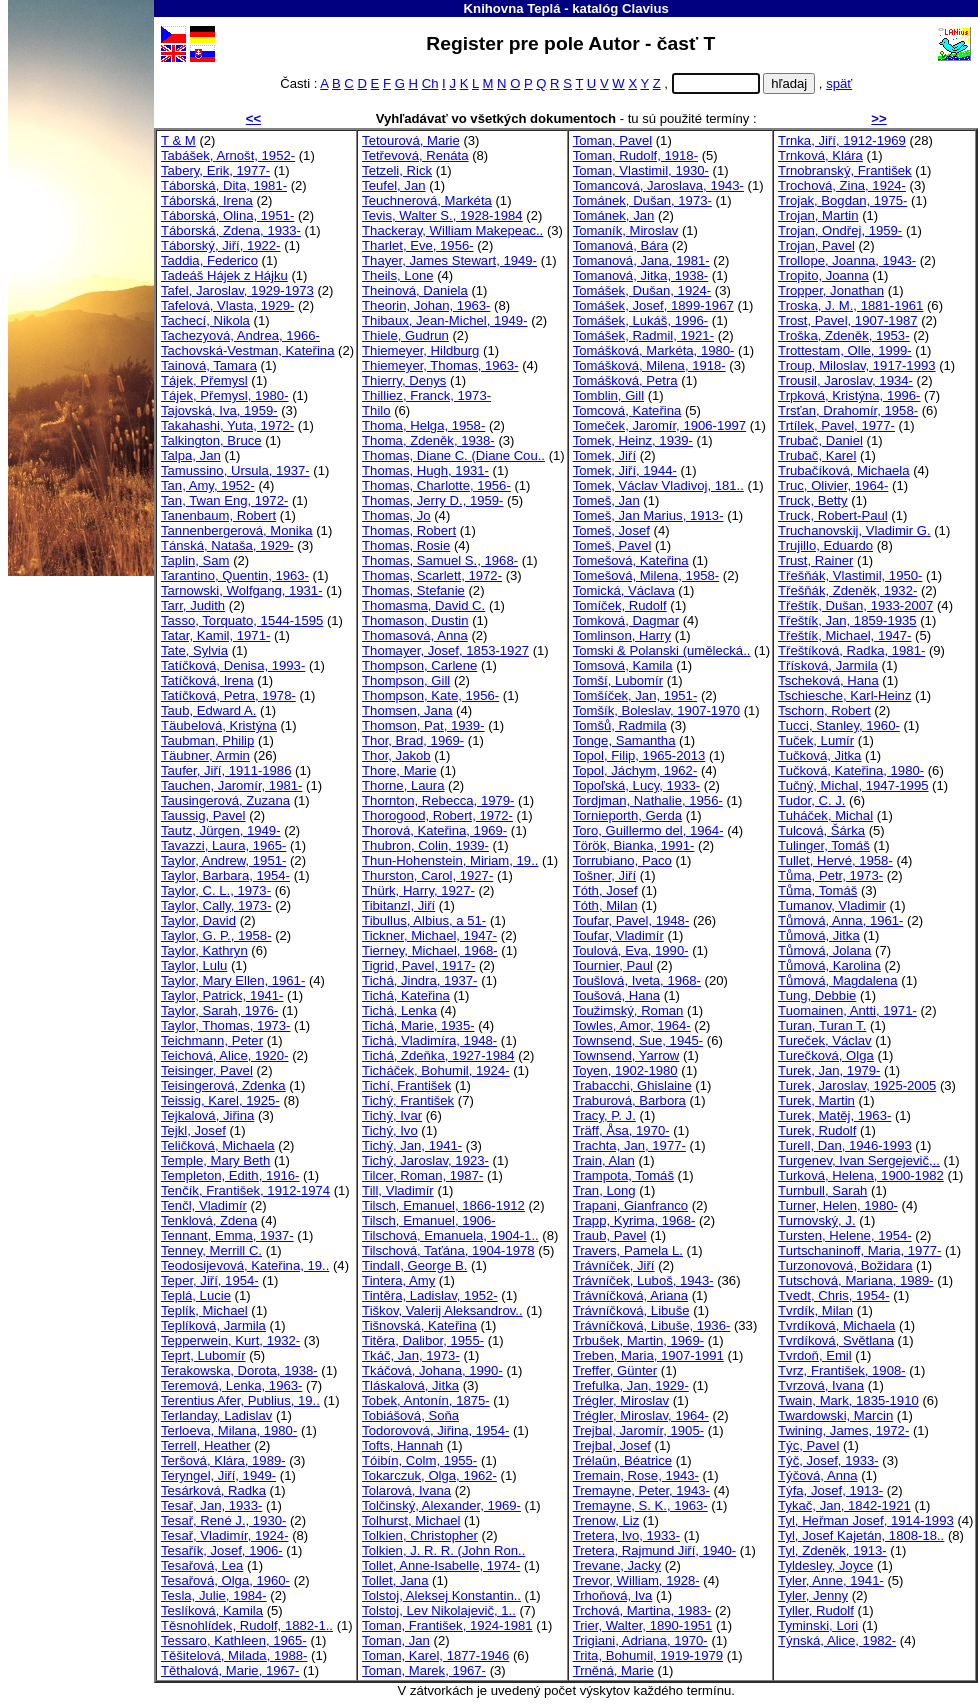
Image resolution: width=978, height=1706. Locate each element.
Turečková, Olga (826, 1055)
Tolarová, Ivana (406, 1490)
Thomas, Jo (396, 515)
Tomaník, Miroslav (626, 230)
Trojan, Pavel (816, 245)
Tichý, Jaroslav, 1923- (425, 1160)
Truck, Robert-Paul (833, 515)
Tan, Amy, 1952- (208, 485)
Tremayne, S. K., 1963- (640, 1505)
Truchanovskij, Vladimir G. (854, 530)
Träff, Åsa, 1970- (621, 1130)
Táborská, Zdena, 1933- (231, 230)
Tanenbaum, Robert (218, 515)
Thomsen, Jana (407, 710)
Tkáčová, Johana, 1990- (432, 1370)
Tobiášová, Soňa (410, 1415)
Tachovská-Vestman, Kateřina (247, 350)
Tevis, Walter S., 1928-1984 (442, 215)
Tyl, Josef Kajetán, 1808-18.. (861, 1535)
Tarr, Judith (193, 605)
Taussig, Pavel (203, 815)
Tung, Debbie (817, 995)
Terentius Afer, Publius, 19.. (240, 1400)
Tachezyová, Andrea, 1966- (240, 335)
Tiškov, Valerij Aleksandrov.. (442, 1310)
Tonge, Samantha (624, 740)
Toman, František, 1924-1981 (447, 1625)
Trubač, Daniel (820, 440)
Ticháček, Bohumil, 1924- (435, 1070)
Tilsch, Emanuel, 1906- (429, 1220)
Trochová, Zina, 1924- (842, 185)
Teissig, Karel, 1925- (220, 1100)
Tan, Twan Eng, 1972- (224, 500)
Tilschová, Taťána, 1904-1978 (448, 1250)
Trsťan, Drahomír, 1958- (848, 410)
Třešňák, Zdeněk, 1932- (847, 590)
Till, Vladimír (398, 1190)
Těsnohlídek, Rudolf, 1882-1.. (247, 1625)
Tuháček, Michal (825, 815)
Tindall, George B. (414, 1265)
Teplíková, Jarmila (213, 1325)
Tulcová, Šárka (821, 830)
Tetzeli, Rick (397, 170)
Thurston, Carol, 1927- (427, 875)
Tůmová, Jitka (819, 935)
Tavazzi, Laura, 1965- (223, 845)
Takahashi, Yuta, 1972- (227, 425)
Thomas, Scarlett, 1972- (432, 575)
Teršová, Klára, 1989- (223, 1460)
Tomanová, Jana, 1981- (641, 260)
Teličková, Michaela (218, 1145)
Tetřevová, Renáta (415, 155)
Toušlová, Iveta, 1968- (637, 980)
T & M (178, 140)
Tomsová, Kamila (623, 665)
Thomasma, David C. (423, 605)
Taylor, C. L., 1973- (216, 890)
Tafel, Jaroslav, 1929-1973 (237, 290)
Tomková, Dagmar (626, 620)
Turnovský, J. (816, 1220)
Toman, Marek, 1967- (424, 1670)
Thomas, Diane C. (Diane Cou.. (453, 455)
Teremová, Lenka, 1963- (231, 1385)
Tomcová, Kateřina (627, 410)
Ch (430, 83)
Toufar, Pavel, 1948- (631, 920)
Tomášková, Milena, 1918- (649, 365)
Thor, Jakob (396, 755)
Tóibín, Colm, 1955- (419, 1460)
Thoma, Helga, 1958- (423, 425)
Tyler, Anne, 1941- (831, 1580)
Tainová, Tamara (209, 365)
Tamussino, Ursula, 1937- (235, 470)
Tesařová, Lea (202, 1565)
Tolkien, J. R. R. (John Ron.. (443, 1550)
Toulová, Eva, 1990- (631, 950)
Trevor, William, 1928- (636, 1580)
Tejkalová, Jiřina (207, 1115)
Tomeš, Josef (611, 530)
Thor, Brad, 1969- (413, 740)
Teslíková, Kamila (212, 1610)
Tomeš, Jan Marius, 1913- (648, 515)
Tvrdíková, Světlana (836, 1340)
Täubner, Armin (205, 755)
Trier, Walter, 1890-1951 (643, 1625)
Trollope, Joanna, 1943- (847, 260)
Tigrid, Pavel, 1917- (418, 965)
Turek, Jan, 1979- (829, 1070)
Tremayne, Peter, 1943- (641, 1490)
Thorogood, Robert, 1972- (437, 815)
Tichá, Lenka (399, 1010)
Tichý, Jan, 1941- (412, 1145)
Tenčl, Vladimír (204, 1205)
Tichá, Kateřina (406, 995)
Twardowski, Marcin (835, 1415)
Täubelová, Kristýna (219, 725)
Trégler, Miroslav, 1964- (641, 1415)
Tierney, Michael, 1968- (430, 950)
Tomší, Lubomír (618, 680)
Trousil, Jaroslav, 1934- (845, 380)
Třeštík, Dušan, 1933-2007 (855, 605)
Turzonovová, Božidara (845, 1265)
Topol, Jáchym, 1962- (635, 770)
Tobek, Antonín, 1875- (426, 1400)
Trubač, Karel (817, 455)
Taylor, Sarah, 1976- (219, 1010)
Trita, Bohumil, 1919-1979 (648, 1655)
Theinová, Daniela (415, 290)
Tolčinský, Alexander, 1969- (441, 1505)
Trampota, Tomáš (623, 1175)
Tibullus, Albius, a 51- (424, 920)
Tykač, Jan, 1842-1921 (844, 1505)
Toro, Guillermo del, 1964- (648, 830)
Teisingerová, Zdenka (223, 1085)
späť (839, 83)
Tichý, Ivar (392, 1115)
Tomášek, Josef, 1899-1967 (653, 305)
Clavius (645, 8)
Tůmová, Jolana (824, 950)
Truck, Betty (812, 500)
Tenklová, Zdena (209, 1220)
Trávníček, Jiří (614, 1265)
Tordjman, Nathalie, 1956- (648, 800)
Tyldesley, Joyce (825, 1565)
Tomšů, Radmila (620, 725)
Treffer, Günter (615, 1370)
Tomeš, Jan (606, 500)
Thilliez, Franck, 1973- (426, 395)
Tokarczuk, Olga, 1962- (429, 1475)
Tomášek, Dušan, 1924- (642, 290)
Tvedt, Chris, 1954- (833, 1295)
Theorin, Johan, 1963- (426, 305)
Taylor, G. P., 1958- (216, 935)
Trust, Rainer (815, 560)
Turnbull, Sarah (822, 1190)
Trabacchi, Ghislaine (632, 1085)
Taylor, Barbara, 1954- (225, 875)
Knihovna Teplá (512, 8)
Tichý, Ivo (390, 1130)
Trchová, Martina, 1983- (642, 1610)
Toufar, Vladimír (618, 935)
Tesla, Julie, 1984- (214, 1595)
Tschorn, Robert (824, 710)
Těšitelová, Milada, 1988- (234, 1655)
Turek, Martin (816, 1100)
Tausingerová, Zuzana (225, 800)
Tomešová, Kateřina (631, 560)
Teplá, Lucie (196, 1295)
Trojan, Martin (818, 215)
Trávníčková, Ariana (630, 1295)
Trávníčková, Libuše (631, 1310)
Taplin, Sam (195, 560)
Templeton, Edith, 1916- (230, 1175)
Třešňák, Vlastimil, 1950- (850, 575)
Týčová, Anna (817, 1475)
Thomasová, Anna (415, 635)
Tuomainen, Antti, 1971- (847, 1010)
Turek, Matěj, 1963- (834, 1115)
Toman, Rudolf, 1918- (635, 155)
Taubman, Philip (207, 740)
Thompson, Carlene (419, 665)
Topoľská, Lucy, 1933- (636, 785)
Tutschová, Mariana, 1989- (855, 1280)
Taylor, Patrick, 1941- (222, 995)
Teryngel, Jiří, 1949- (218, 1475)
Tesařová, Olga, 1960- (225, 1580)
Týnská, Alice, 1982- (837, 1640)
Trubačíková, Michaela (843, 470)
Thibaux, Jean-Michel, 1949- (444, 320)
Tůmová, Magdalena (838, 980)
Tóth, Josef (605, 890)
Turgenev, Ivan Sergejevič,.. (859, 1160)
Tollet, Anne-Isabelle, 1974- (441, 1565)
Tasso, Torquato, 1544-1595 (242, 620)
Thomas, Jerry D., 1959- (432, 500)
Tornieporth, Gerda (627, 815)
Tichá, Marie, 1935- (418, 1025)
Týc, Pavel (808, 1445)
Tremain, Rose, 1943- (636, 1475)
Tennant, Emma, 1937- (227, 1235)
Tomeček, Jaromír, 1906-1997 (659, 425)
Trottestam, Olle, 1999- (845, 350)
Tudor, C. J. (811, 800)
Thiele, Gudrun (405, 335)
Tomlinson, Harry (622, 635)
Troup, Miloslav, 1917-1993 (856, 365)
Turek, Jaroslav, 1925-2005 (857, 1085)
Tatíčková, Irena (207, 680)
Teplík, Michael (204, 1310)
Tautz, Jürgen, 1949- (221, 830)
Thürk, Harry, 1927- (418, 890)
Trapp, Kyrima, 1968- (634, 1220)
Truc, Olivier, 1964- (833, 485)
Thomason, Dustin (415, 620)
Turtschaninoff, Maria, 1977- (859, 1250)
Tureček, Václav (825, 1040)
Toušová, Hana (616, 995)
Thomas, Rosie (406, 545)
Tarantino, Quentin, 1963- (235, 575)
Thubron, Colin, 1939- (425, 845)
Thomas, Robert (409, 530)
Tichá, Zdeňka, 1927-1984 (438, 1055)
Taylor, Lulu (194, 965)
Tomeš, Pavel (612, 545)
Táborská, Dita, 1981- (224, 185)
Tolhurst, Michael (411, 1520)
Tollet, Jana (395, 1580)
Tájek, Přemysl (204, 380)
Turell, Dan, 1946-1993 (845, 1145)
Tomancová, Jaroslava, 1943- (658, 185)
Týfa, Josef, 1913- (830, 1490)
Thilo (376, 410)
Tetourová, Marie (411, 140)
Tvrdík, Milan (815, 1310)
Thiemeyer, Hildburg (420, 350)
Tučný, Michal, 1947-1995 (853, 785)
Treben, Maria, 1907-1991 (648, 1355)
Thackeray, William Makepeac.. (452, 230)
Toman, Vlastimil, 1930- (641, 170)
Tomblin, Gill (608, 395)
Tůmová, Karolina (829, 965)
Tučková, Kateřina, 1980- (851, 770)
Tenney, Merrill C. (211, 1250)
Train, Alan (604, 1160)
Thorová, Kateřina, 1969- (434, 830)
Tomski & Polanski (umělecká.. (662, 650)
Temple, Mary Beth (215, 1160)
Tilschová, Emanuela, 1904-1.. (450, 1235)
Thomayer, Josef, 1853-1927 (445, 650)
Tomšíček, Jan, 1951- (635, 695)
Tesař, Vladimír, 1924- (225, 1535)
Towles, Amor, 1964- (632, 1025)
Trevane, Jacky (617, 1565)
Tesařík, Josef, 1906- (222, 1550)
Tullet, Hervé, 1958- (835, 860)
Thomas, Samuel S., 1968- (440, 560)
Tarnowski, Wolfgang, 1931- (242, 590)
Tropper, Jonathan (831, 290)
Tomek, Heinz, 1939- (633, 440)
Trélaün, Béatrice (622, 1460)
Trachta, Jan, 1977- (629, 1145)
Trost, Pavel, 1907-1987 (847, 320)
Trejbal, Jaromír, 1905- (638, 1430)
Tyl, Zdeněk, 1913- (832, 1550)
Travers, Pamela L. (628, 1250)
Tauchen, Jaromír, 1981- (231, 785)
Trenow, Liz (606, 1520)
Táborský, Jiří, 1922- (220, 245)
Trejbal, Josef (612, 1445)
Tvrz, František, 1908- (842, 1370)
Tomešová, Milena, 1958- (646, 575)
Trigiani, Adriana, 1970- (640, 1640)
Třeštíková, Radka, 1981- (851, 650)
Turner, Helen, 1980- (838, 1205)
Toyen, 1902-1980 (625, 1070)
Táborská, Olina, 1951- (227, 215)
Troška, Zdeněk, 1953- (843, 335)
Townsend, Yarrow (626, 1055)
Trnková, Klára (820, 155)
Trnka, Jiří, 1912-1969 (842, 140)
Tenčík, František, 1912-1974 (245, 1190)
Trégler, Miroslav (621, 1400)
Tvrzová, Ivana (821, 1385)
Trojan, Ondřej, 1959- (840, 230)
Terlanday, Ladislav (216, 1415)
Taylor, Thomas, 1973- (225, 1025)
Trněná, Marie (613, 1670)
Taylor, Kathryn (204, 950)
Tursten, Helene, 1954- (845, 1235)
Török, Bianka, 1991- (634, 845)
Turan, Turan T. (822, 1025)
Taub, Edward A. (208, 710)
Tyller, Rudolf (816, 1610)
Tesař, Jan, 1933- (211, 1505)
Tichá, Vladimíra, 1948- (429, 1040)
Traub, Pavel (610, 1235)
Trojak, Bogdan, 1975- (842, 200)
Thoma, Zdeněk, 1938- (428, 440)
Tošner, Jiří (604, 875)
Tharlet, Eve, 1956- (418, 245)
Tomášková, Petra (625, 380)
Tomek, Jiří (604, 455)
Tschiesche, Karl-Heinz (844, 695)
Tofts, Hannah (402, 1445)
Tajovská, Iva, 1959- (219, 410)
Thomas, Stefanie (413, 590)
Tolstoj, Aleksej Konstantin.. (441, 1595)
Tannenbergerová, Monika (237, 530)
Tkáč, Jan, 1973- (411, 1355)
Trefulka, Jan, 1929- (631, 1385)
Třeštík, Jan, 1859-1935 (847, 620)
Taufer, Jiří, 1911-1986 (226, 770)
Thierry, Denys (404, 380)
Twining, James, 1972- (843, 1430)
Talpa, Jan (191, 455)
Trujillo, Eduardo (825, 545)
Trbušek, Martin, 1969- (638, 1340)
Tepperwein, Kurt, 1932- (230, 1340)
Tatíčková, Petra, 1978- (228, 695)
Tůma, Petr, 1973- (830, 875)
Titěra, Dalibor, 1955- (423, 1340)
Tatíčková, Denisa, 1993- (233, 665)
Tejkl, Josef (193, 1130)
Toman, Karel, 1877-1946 (435, 1655)
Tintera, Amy (398, 1280)
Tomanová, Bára (620, 245)
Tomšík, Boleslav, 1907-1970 (656, 710)
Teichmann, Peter (212, 1040)
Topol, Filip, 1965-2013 (639, 755)
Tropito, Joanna (823, 275)
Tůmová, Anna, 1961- (840, 920)
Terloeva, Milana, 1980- (229, 1430)
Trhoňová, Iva (613, 1595)
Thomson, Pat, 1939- (423, 725)
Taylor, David (198, 920)
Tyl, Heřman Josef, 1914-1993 (866, 1520)
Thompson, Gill (406, 680)
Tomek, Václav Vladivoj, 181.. (658, 485)
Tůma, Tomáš (817, 890)
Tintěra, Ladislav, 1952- (430, 1295)
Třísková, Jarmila (828, 665)
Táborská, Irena (207, 200)
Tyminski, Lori (818, 1625)
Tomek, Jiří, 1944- (625, 470)
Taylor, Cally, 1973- (216, 905)
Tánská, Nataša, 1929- (227, 545)
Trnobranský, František (845, 170)
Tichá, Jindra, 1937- (419, 980)
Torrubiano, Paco (622, 860)
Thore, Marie (399, 770)
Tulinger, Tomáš (824, 845)
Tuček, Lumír (816, 740)
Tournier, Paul (613, 965)
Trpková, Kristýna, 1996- (849, 395)
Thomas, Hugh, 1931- (425, 470)
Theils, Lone (397, 275)
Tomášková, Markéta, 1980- (654, 350)
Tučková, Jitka (819, 755)
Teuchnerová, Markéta (427, 200)
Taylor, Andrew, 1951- (223, 860)
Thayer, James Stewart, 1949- (449, 260)
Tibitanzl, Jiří (398, 905)
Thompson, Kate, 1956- (430, 695)
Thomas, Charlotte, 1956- (436, 485)
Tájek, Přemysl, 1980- (225, 395)
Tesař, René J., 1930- (223, 1520)
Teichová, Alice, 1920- (225, 1055)
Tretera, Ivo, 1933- (626, 1535)
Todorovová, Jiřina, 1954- (435, 1430)
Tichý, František (408, 1100)
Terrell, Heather (206, 1445)
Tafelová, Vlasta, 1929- (227, 305)
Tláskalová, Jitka (410, 1385)
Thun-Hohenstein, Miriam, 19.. (450, 860)
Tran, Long (604, 1190)
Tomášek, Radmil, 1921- (643, 335)
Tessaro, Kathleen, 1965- (234, 1640)
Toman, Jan (396, 1640)
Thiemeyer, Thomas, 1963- (440, 365)
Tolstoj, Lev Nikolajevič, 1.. (439, 1610)
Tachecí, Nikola (205, 320)
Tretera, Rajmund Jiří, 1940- (654, 1550)
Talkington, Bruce (211, 440)
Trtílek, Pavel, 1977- (836, 425)
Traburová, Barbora (629, 1100)
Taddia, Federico (209, 260)
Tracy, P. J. (604, 1115)
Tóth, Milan (605, 905)
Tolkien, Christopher (420, 1535)
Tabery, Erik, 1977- (215, 170)
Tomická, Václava (624, 590)
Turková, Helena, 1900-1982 (861, 1175)
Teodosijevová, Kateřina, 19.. (245, 1265)
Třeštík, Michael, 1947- (844, 635)
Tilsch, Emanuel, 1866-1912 (443, 1205)
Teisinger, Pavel (207, 1070)
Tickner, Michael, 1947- (429, 935)
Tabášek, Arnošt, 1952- (228, 155)
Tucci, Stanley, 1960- (839, 725)
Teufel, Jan (393, 185)
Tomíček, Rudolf (620, 605)
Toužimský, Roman (628, 1010)
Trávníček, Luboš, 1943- (643, 1280)
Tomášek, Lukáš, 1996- (641, 320)
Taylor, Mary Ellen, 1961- (233, 980)
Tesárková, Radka (213, 1490)
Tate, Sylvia (194, 650)
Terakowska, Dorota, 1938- (239, 1370)
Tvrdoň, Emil (815, 1355)
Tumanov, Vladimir (832, 905)
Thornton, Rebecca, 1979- (438, 800)
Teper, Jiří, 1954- (210, 1280)
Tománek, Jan (614, 215)
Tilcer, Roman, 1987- (422, 1175)
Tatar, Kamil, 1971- (215, 635)
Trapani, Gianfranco (630, 1205)
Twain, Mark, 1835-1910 (848, 1400)
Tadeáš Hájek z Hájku (224, 275)
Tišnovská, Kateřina (419, 1325)
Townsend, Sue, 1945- (638, 1040)
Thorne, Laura (403, 785)
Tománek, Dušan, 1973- (642, 200)
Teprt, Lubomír (203, 1355)
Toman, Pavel (612, 140)
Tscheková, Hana (828, 680)
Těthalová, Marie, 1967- (230, 1670)
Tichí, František (406, 1085)
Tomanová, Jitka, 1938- (641, 275)
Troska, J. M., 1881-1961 (850, 305)
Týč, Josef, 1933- (828, 1460)
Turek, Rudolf (817, 1130)
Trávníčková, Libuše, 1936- (652, 1325)
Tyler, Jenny (813, 1595)
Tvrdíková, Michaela (836, 1325)
